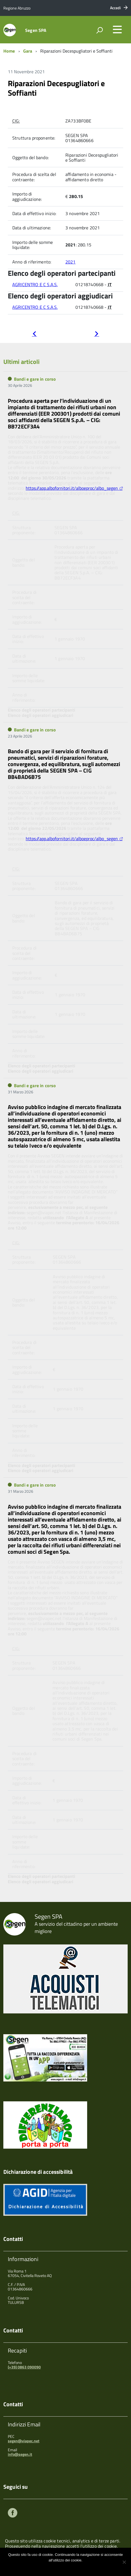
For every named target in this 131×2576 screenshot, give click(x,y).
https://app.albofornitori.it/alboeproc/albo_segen (72, 488)
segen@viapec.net (23, 2441)
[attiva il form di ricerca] (99, 30)
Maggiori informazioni (69, 2567)
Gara (27, 51)
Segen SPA (35, 30)
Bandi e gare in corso (35, 379)
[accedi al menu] (117, 29)
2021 (70, 261)
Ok (46, 2567)
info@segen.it (20, 2454)
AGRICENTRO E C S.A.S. (35, 284)
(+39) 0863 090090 (24, 2367)
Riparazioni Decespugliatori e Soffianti (56, 88)
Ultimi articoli (21, 361)
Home (9, 51)
